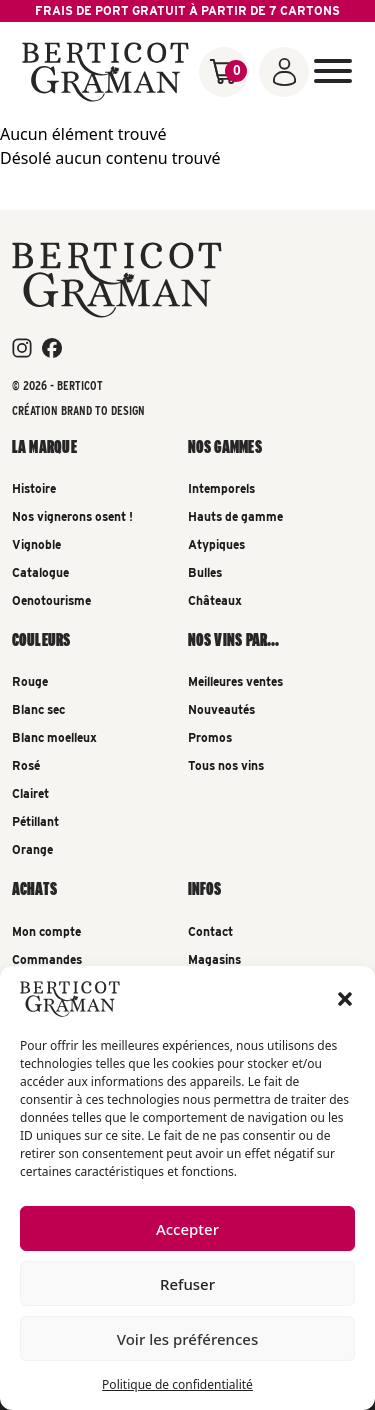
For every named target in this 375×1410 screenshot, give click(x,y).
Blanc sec (38, 709)
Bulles (205, 572)
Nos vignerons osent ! (72, 516)
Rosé (26, 765)
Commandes (47, 959)
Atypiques (216, 544)
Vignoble (36, 544)
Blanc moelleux (54, 737)
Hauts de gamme (235, 516)
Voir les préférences (187, 1339)
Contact (210, 931)
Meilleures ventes (235, 681)
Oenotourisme (51, 600)
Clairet (30, 793)
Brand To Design (103, 410)
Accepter (187, 1229)
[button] (345, 999)
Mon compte (46, 931)
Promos (210, 737)
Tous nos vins (226, 765)
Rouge (30, 681)
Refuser (187, 1284)
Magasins (214, 959)
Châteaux (215, 600)
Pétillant (35, 821)
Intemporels (221, 488)
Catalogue (40, 572)
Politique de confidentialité (177, 1384)
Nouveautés (221, 709)
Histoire (34, 488)
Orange (32, 849)
